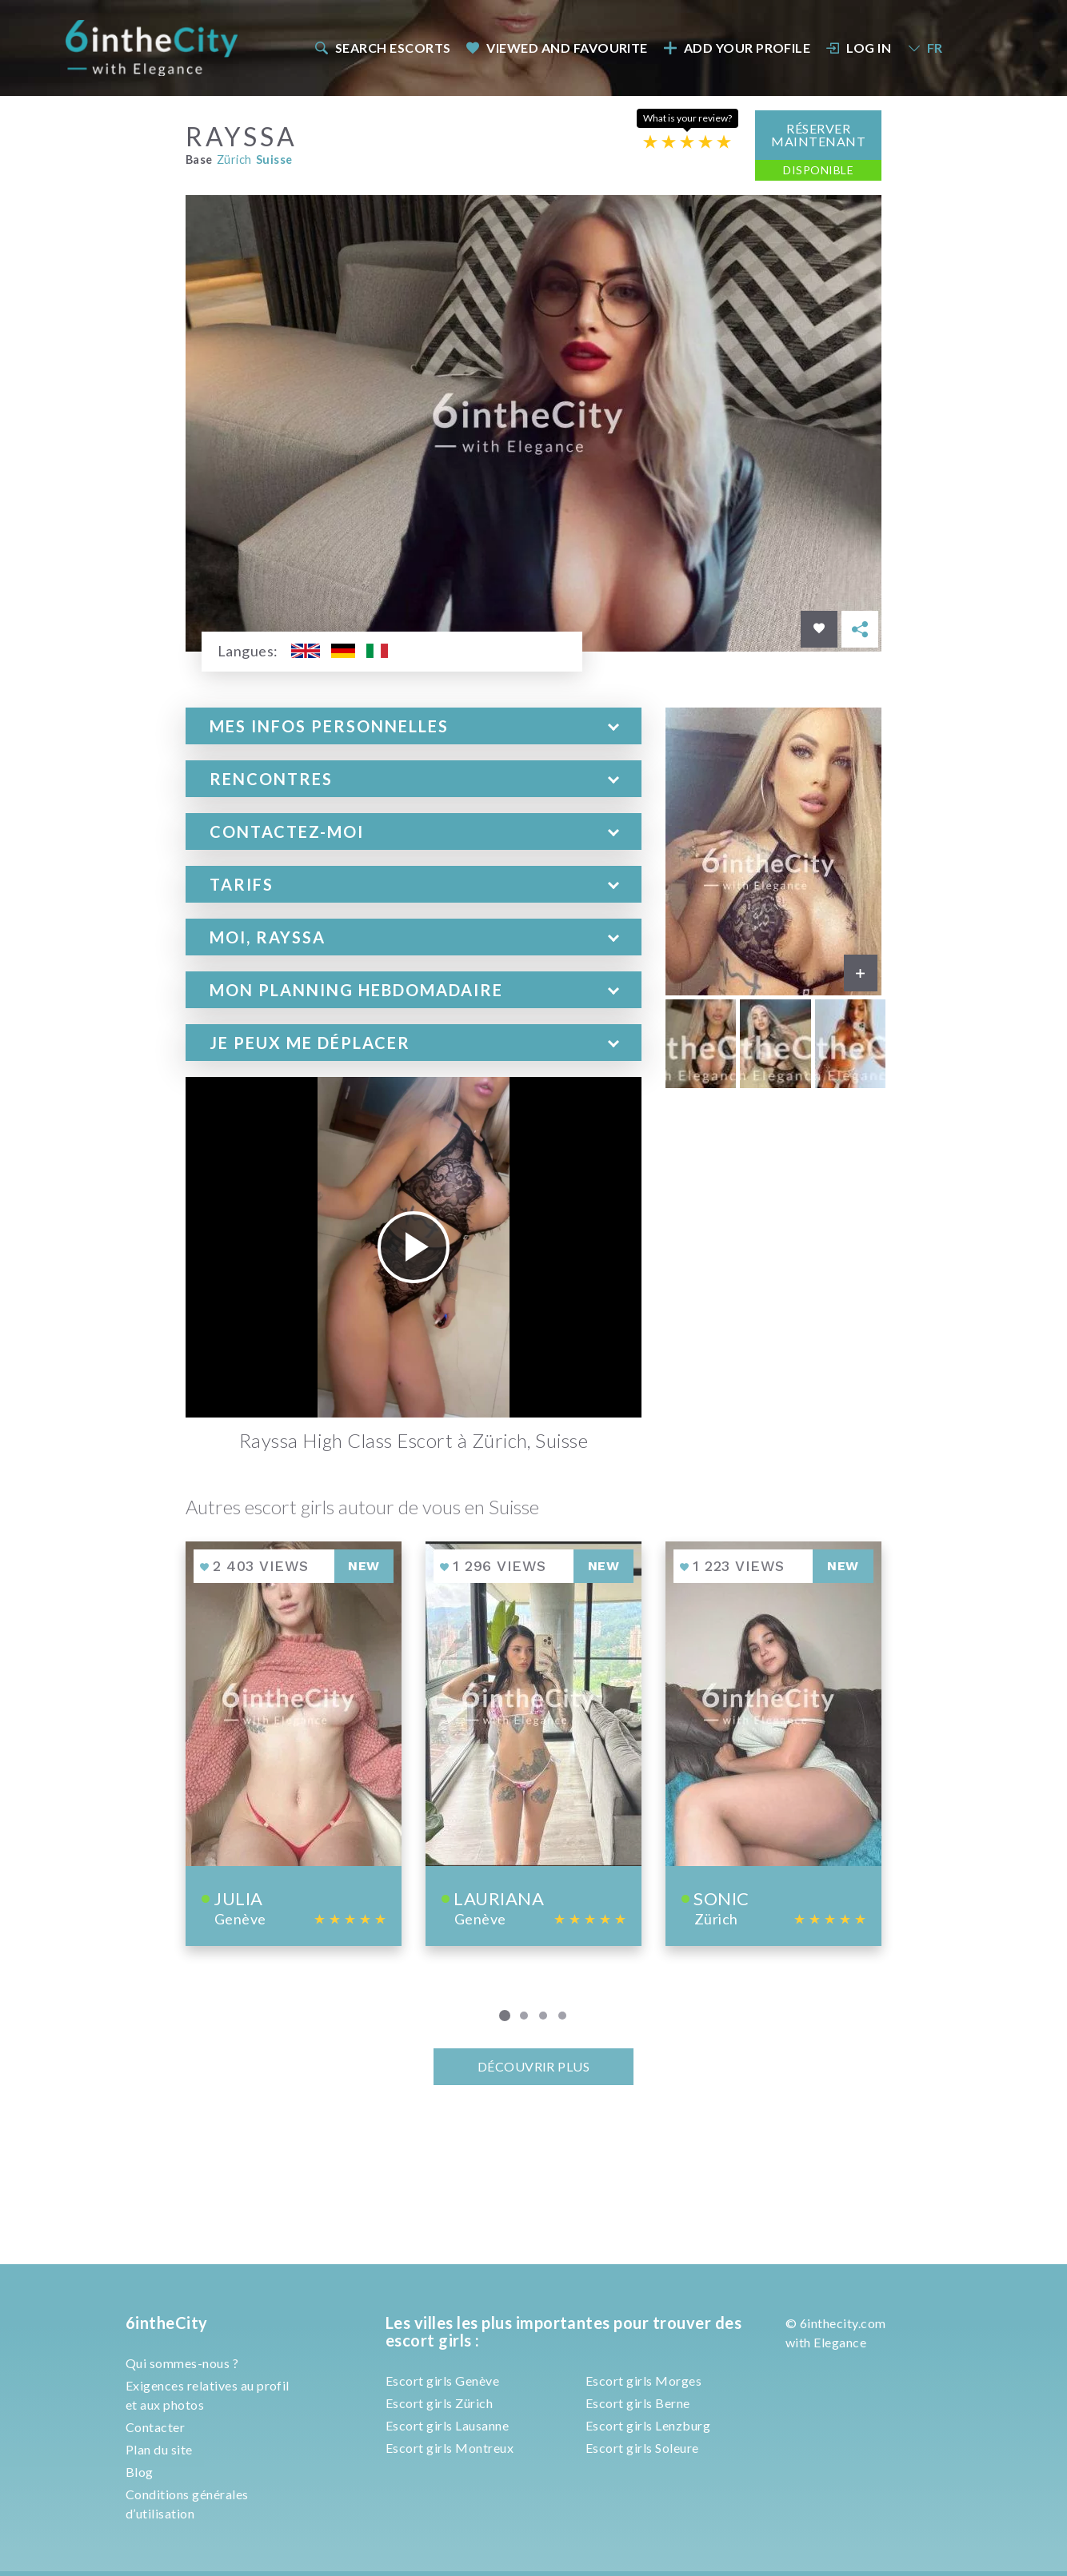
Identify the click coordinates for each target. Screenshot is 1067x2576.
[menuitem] (382, 47)
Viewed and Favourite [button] (557, 47)
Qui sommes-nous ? (182, 2363)
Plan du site (159, 2449)
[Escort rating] (687, 142)
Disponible (818, 170)
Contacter (155, 2426)
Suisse (274, 159)
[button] (413, 726)
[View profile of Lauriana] (533, 1743)
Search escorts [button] (382, 47)
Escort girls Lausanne (447, 2425)
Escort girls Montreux (450, 2447)
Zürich (234, 159)
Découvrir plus (534, 2066)
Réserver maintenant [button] (818, 135)
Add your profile (736, 47)
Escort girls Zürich (439, 2403)
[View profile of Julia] (294, 1743)
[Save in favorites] (819, 629)
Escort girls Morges (643, 2380)
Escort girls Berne (637, 2403)
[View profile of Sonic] (773, 1743)
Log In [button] (859, 47)
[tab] (413, 726)
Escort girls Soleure (642, 2447)
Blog (140, 2471)
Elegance (839, 2342)
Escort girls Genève (442, 2380)
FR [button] (924, 47)
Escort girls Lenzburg (647, 2425)
